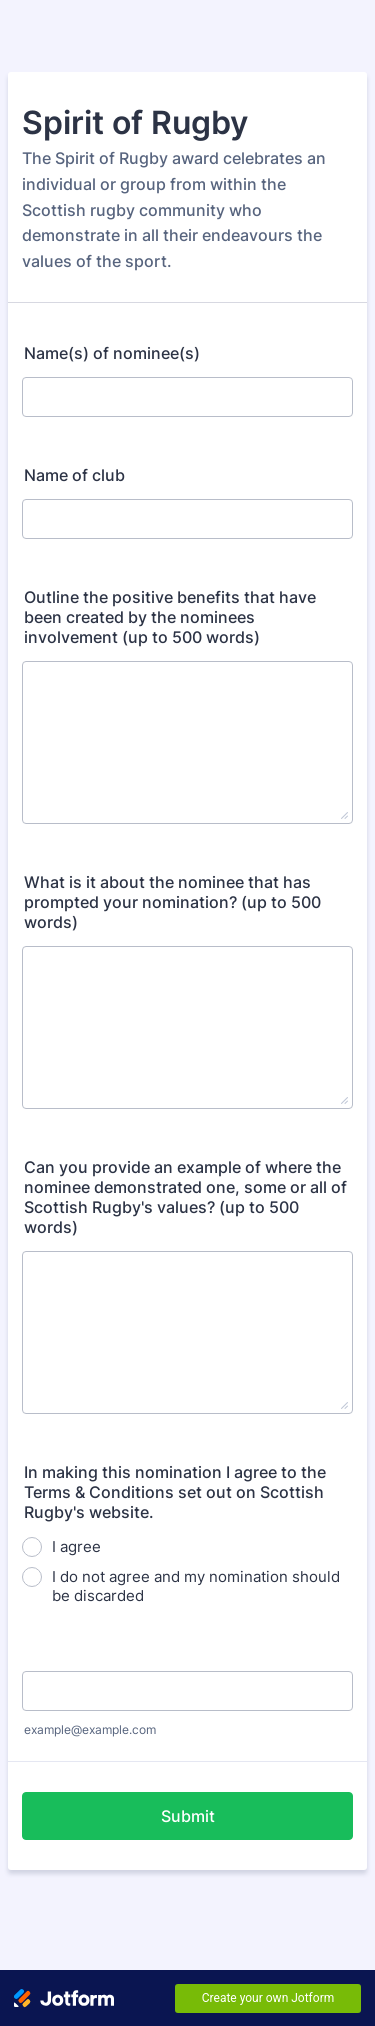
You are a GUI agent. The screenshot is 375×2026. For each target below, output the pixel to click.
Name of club (74, 475)
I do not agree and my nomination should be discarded (196, 1586)
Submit (188, 1816)
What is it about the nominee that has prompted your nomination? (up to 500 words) (172, 902)
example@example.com (90, 1729)
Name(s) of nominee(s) (112, 353)
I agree (76, 1546)
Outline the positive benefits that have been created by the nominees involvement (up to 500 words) (170, 617)
